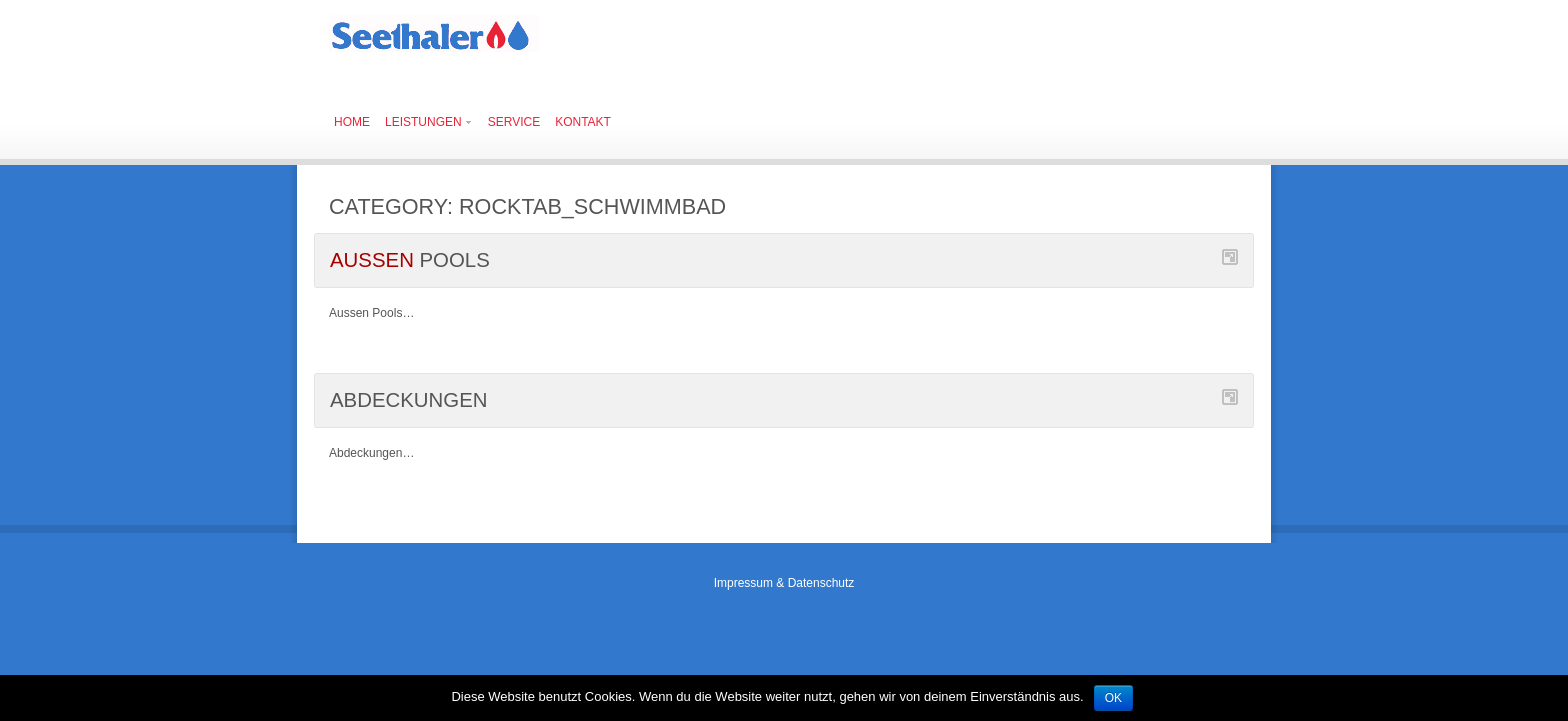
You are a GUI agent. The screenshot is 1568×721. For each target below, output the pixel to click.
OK (1113, 698)
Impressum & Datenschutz (784, 583)
